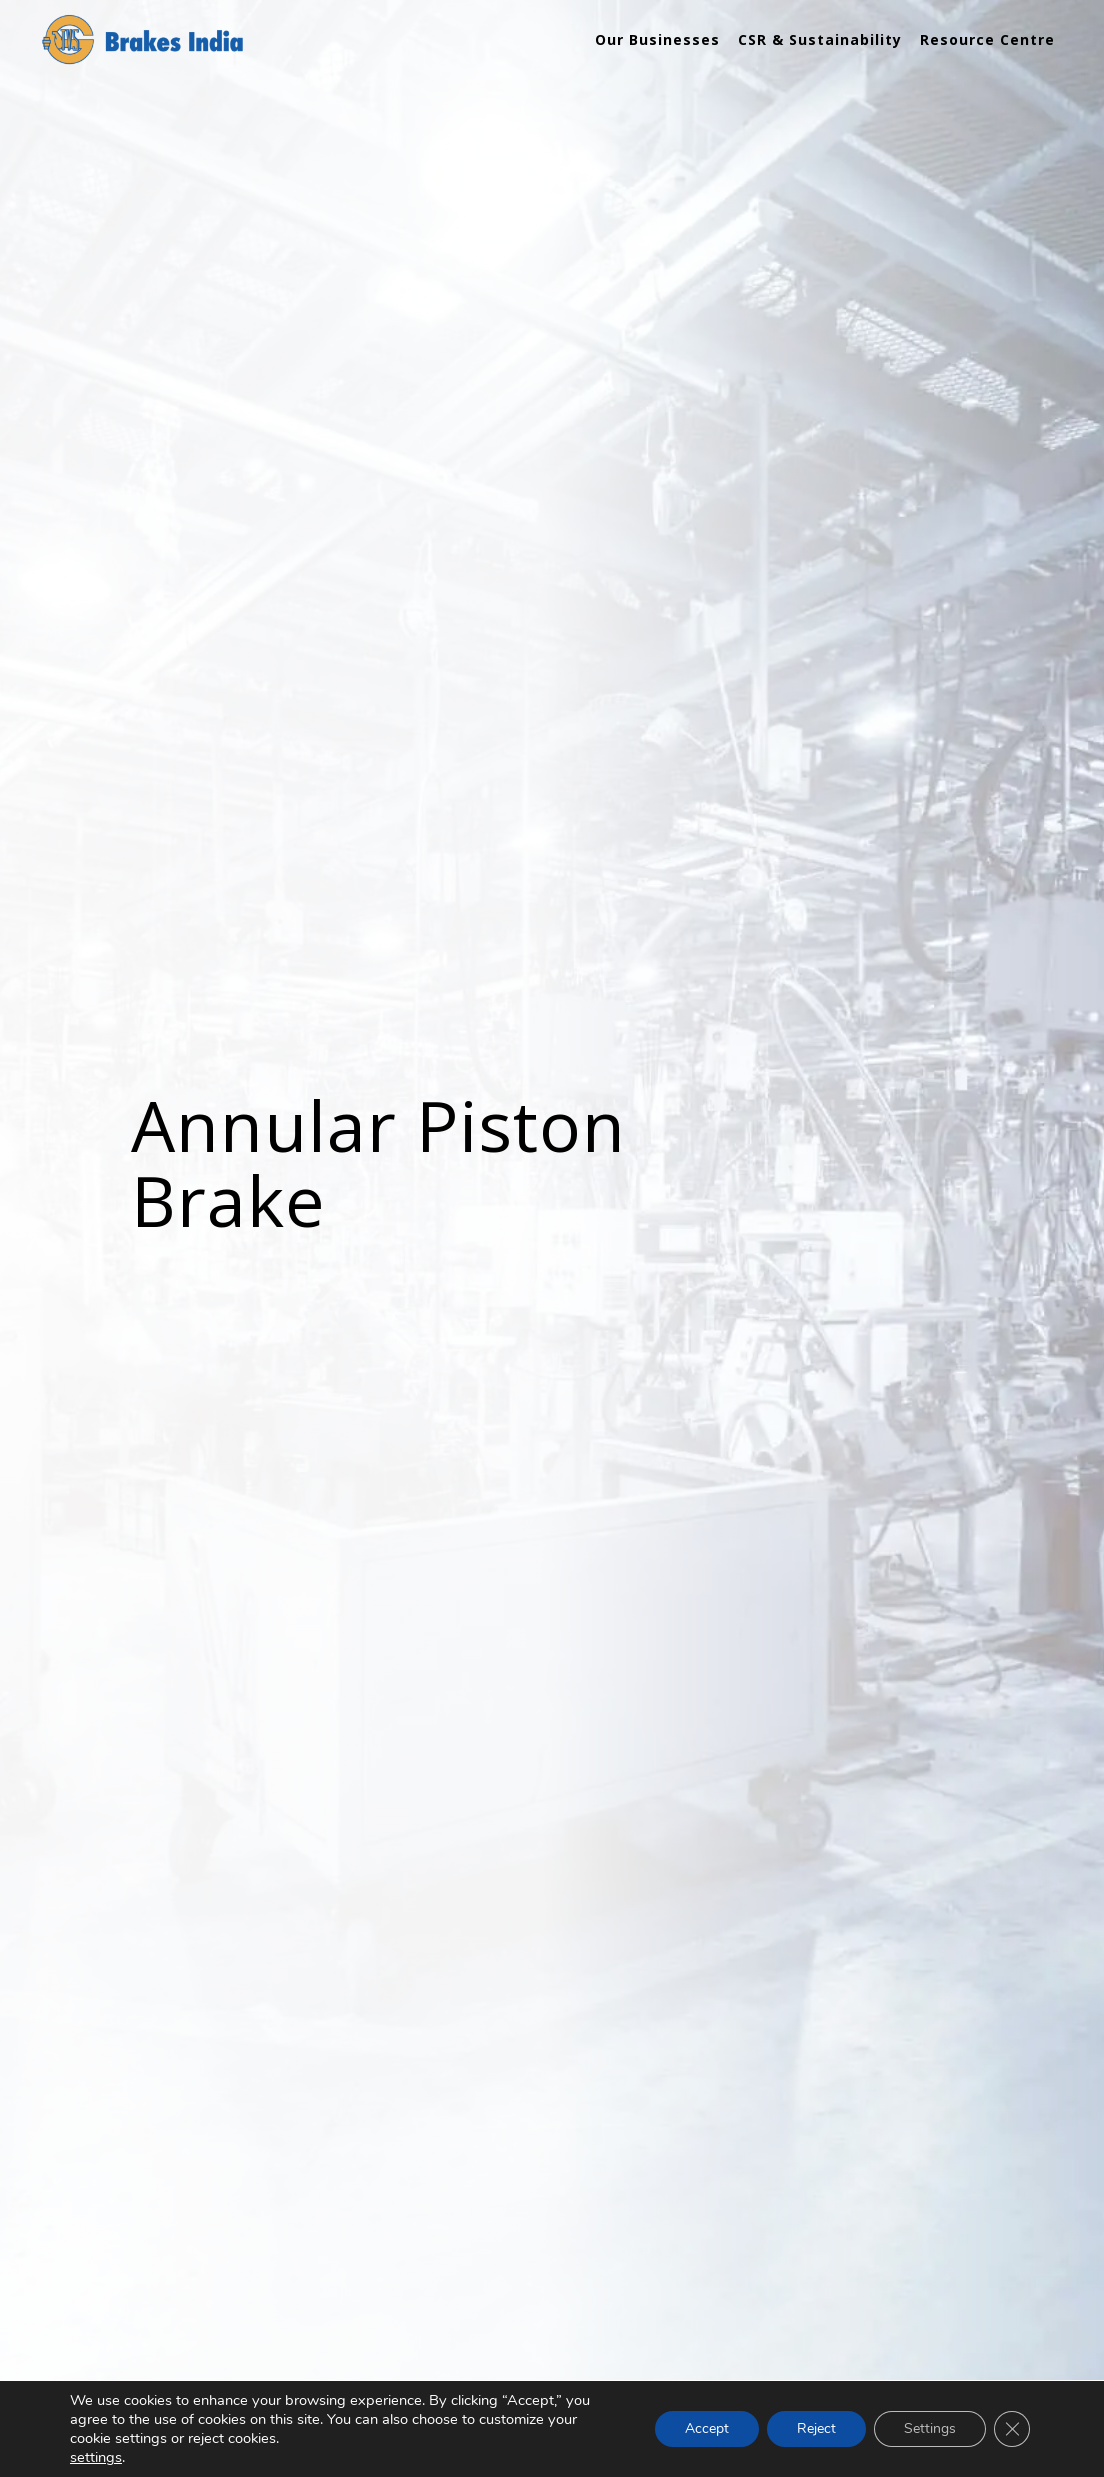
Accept (707, 2428)
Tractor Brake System (414, 2250)
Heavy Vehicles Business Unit (187, 2250)
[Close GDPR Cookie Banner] (1012, 2429)
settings (96, 2457)
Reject (816, 2428)
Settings (930, 2428)
